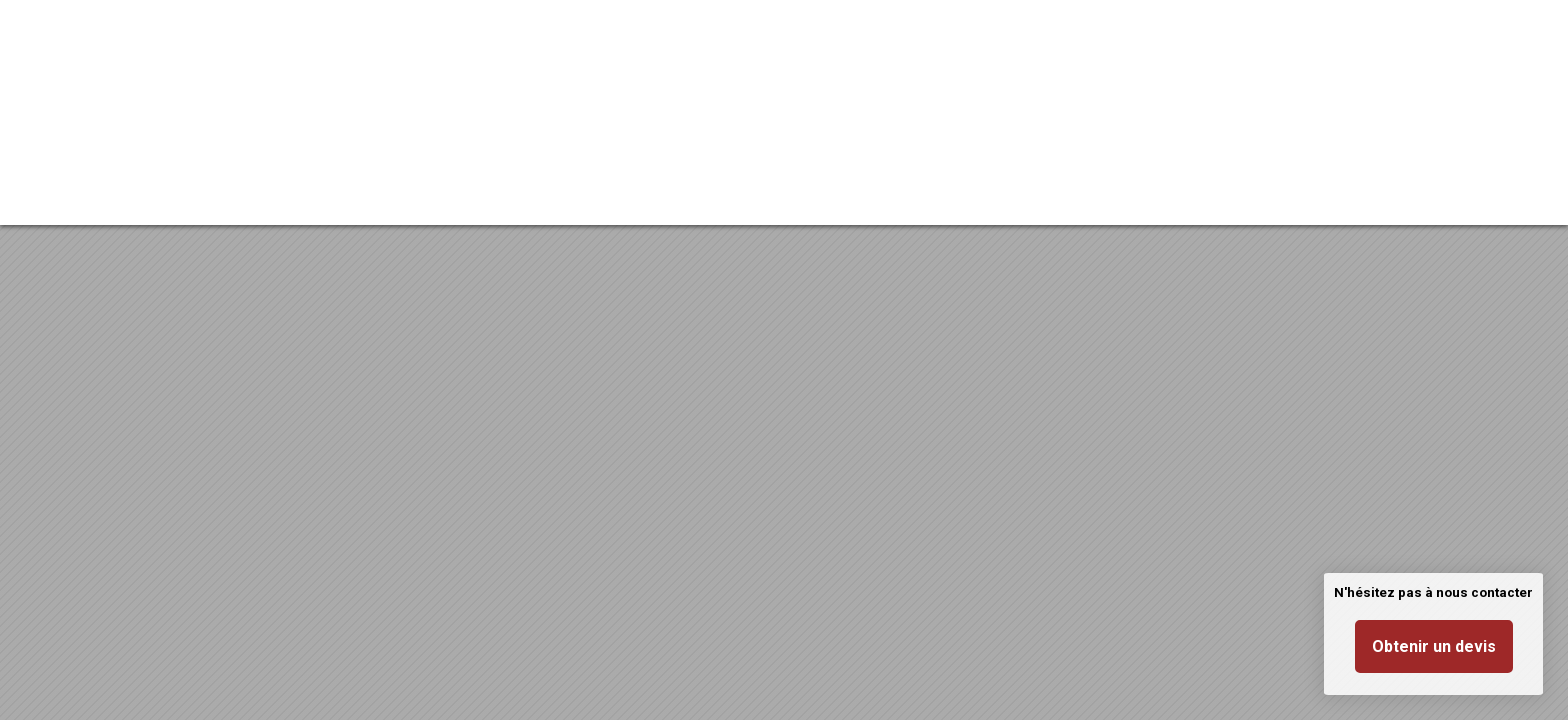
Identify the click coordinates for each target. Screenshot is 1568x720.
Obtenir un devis (1434, 646)
